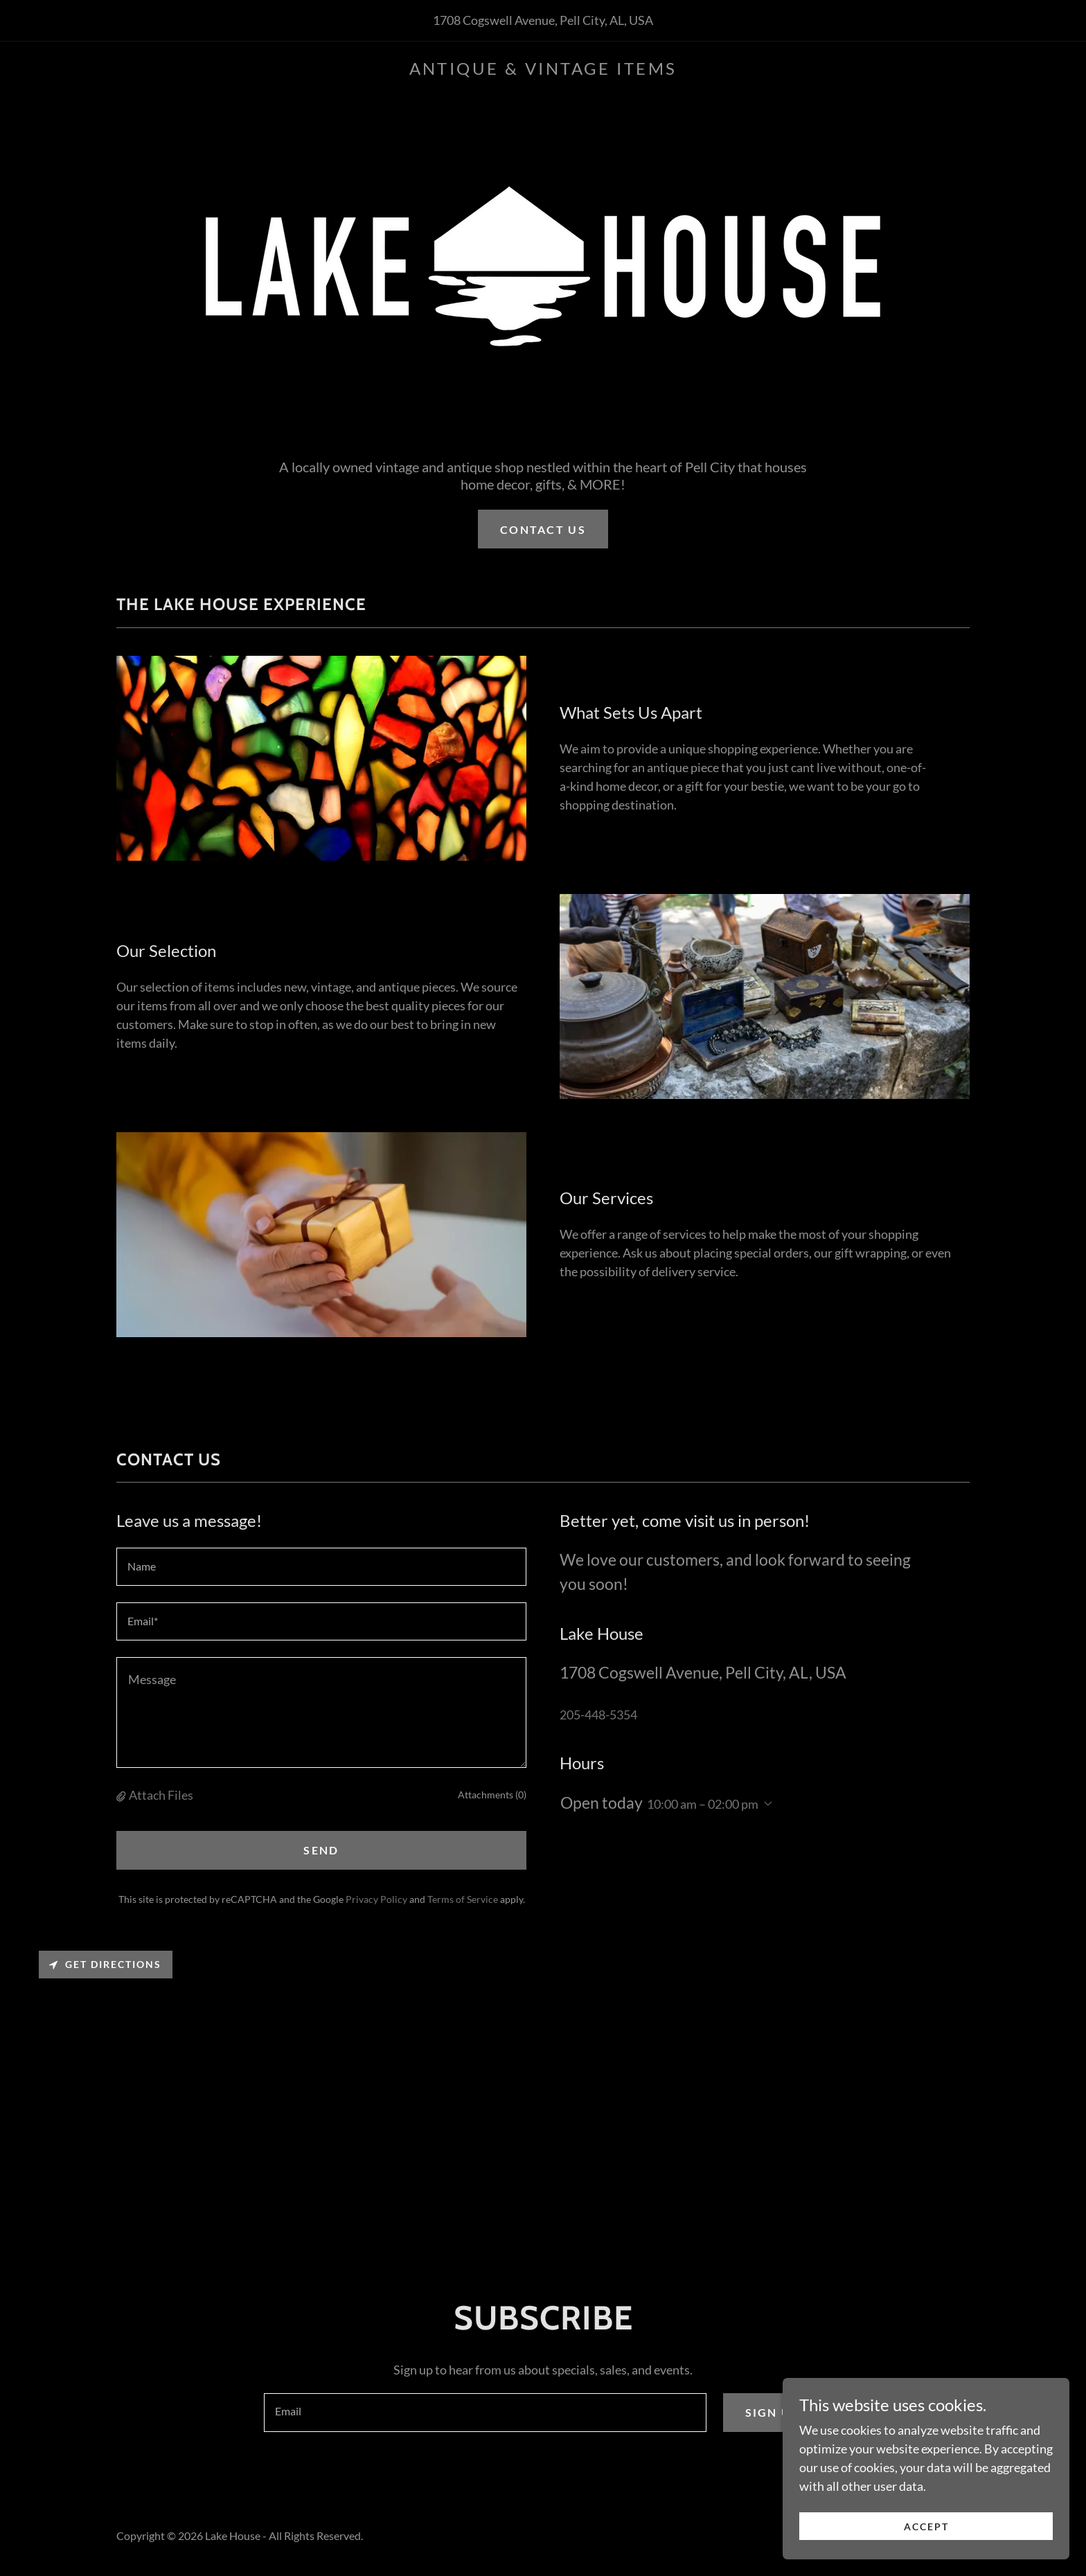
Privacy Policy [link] (376, 1899)
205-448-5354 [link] (598, 1714)
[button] (122, 1795)
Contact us (543, 529)
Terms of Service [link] (462, 1899)
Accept (930, 2526)
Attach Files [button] (161, 1795)
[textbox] (321, 1567)
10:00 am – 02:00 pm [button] (702, 1804)
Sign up (772, 2412)
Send (321, 1850)
